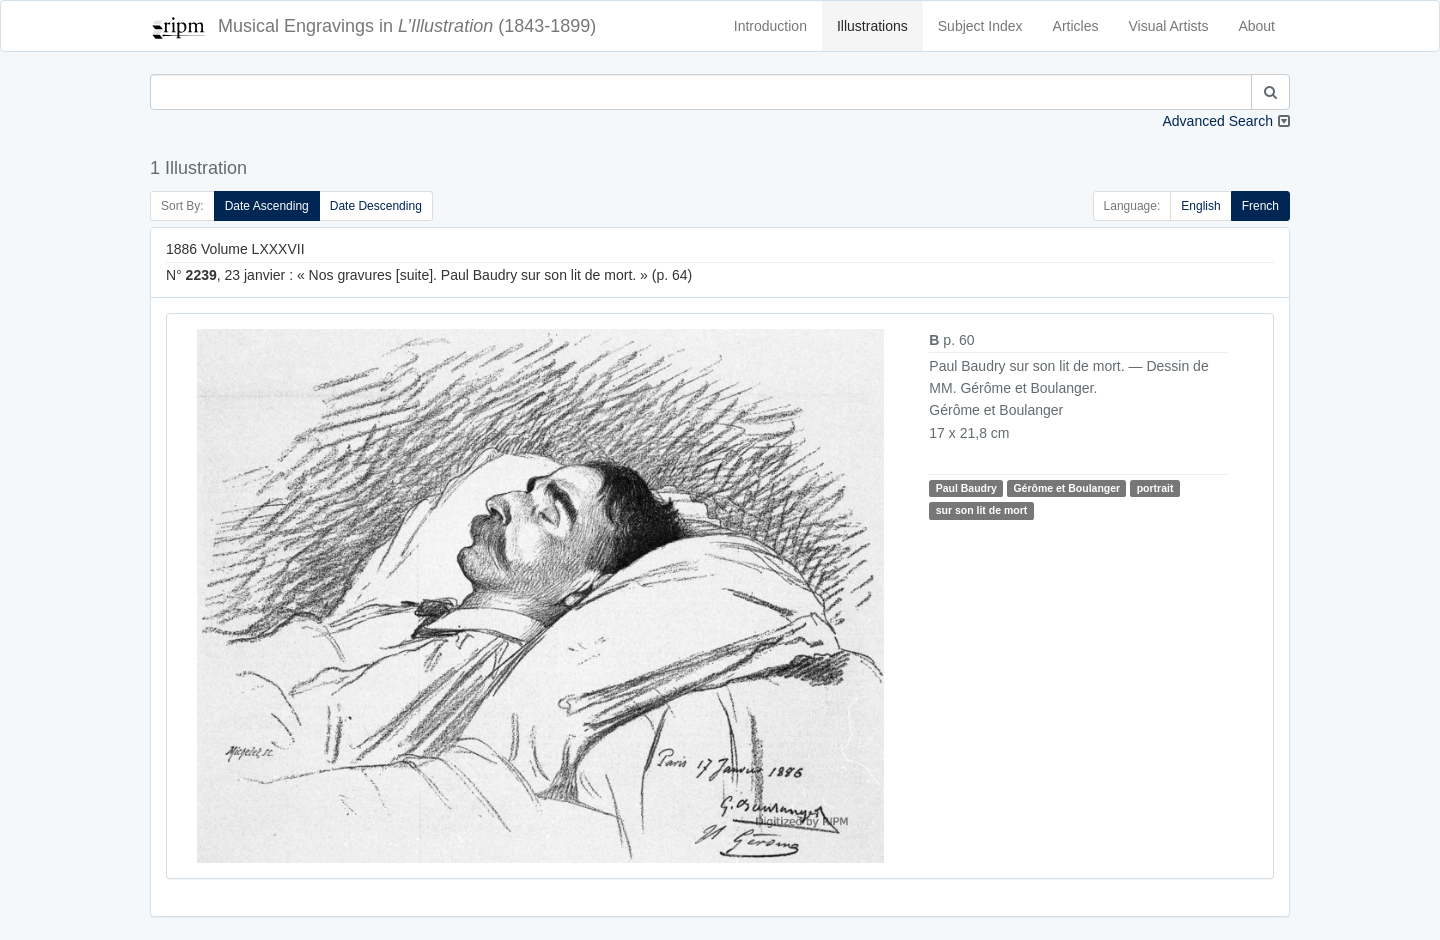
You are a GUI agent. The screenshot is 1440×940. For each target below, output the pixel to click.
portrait (1155, 488)
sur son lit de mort (982, 510)
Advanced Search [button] (1217, 121)
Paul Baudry (966, 488)
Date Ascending (267, 206)
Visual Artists (1169, 26)
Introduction (770, 26)
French (1260, 206)
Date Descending (376, 206)
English (1200, 206)
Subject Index (980, 26)
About (1256, 26)
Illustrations (872, 26)
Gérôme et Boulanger (1066, 488)
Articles (1076, 26)
